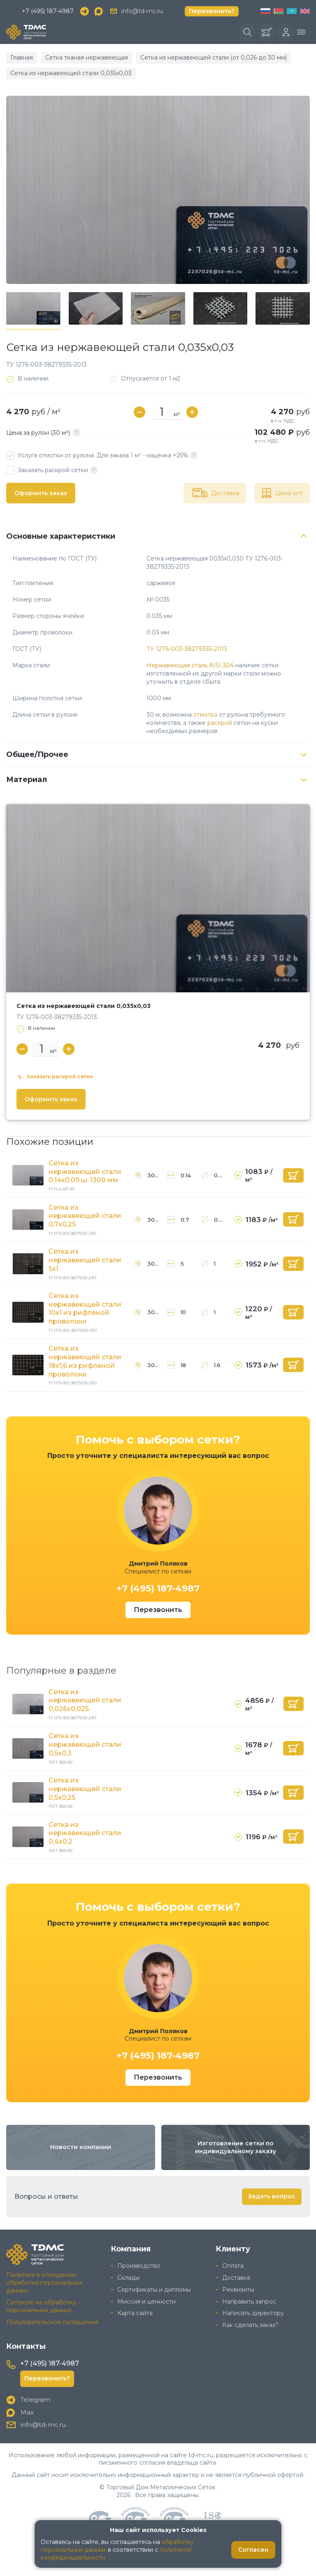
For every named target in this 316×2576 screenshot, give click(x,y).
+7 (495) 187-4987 (48, 11)
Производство (138, 2265)
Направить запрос (249, 2301)
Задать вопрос (271, 2196)
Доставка (236, 2277)
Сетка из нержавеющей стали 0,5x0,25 (85, 1788)
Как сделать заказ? (250, 2325)
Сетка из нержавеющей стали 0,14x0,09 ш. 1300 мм (85, 1171)
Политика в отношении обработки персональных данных (44, 2282)
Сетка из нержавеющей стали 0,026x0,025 (85, 1700)
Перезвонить (158, 1610)
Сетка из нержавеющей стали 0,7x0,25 (85, 1216)
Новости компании (80, 2147)
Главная (21, 57)
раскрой (219, 722)
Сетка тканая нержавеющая (86, 57)
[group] (158, 190)
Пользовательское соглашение (52, 2322)
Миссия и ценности (146, 2301)
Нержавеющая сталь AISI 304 (190, 665)
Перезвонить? (212, 11)
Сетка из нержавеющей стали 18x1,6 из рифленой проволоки (85, 1361)
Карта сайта (135, 2313)
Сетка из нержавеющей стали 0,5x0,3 (85, 1744)
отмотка (205, 714)
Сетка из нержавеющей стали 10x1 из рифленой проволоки (85, 1308)
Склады (128, 2277)
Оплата (233, 2265)
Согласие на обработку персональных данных (41, 2306)
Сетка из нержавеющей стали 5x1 (85, 1260)
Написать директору (253, 2313)
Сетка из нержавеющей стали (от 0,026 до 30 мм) (213, 57)
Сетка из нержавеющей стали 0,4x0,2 (85, 1833)
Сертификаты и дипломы (154, 2289)
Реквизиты (238, 2289)
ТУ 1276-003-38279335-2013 (186, 649)
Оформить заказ (40, 493)
